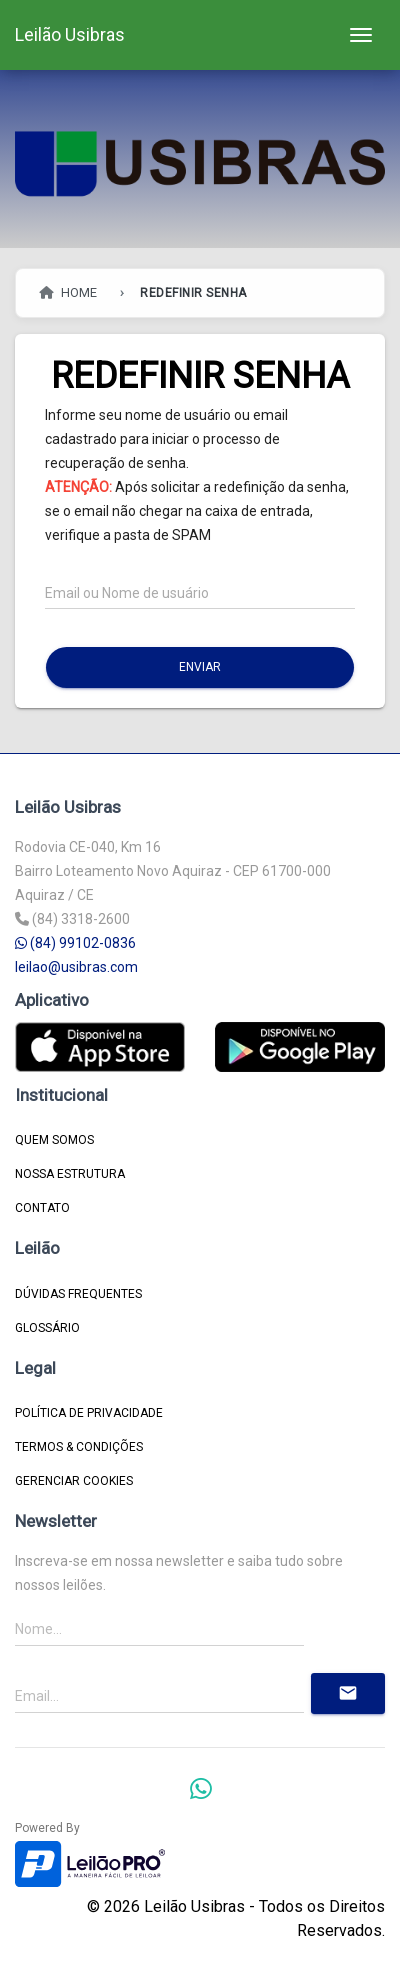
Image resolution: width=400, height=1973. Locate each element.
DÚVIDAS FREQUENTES (78, 1294)
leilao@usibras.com (76, 967)
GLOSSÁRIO (47, 1328)
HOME (67, 292)
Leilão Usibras (70, 34)
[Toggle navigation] (361, 35)
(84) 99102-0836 (75, 943)
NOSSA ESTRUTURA (70, 1174)
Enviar (200, 667)
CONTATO (42, 1208)
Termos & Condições (79, 1447)
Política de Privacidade (89, 1413)
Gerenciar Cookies (74, 1481)
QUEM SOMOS (54, 1140)
